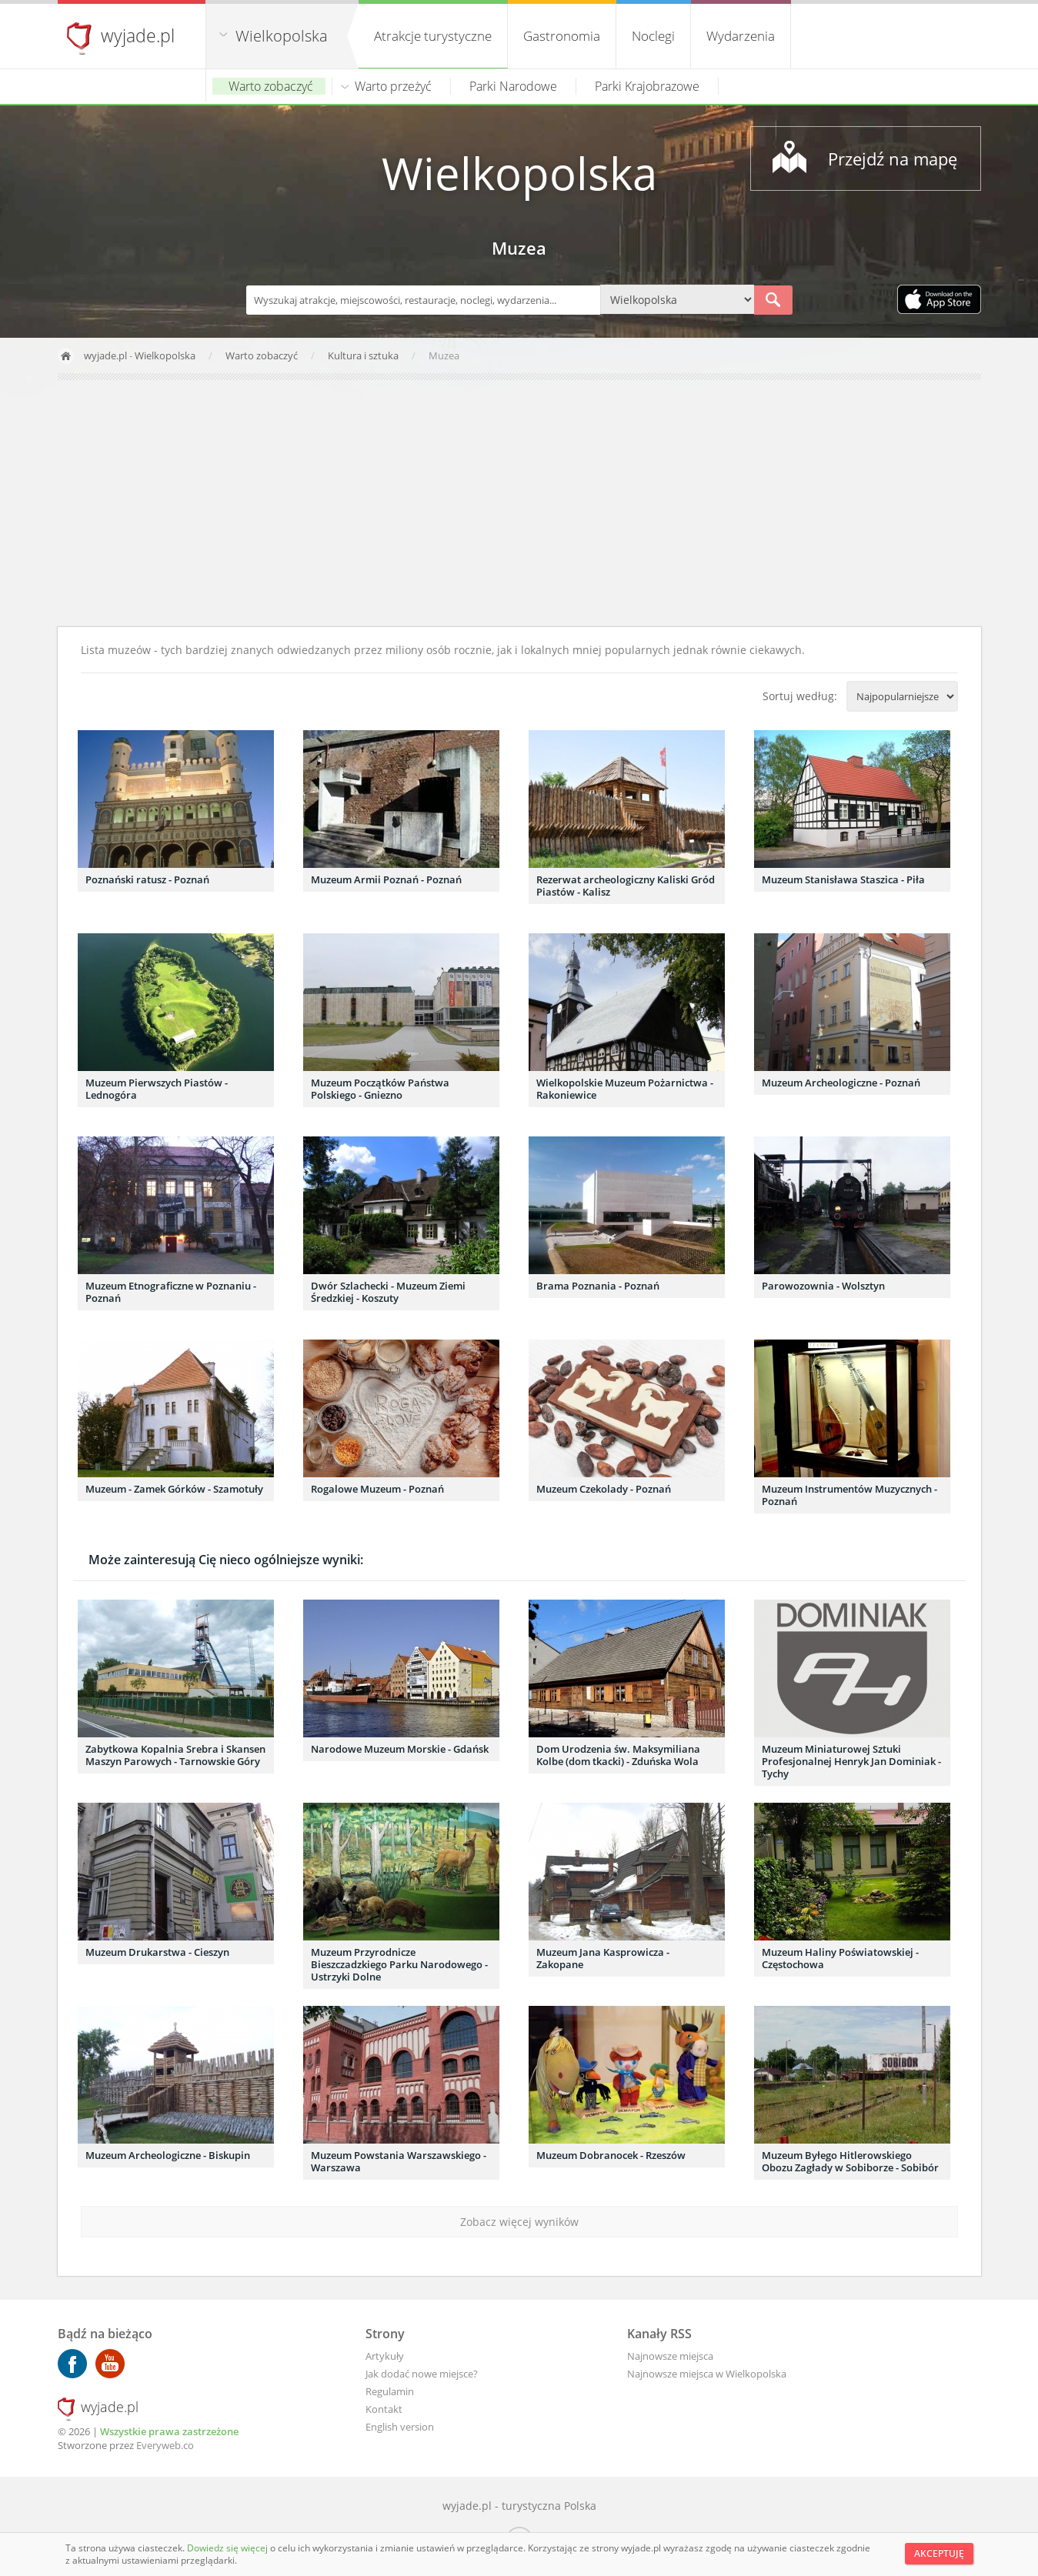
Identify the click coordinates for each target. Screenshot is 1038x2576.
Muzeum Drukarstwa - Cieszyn (157, 1952)
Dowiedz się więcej (228, 2547)
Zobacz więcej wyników (519, 2221)
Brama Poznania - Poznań (597, 1286)
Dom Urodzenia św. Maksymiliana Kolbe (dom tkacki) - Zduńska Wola (618, 1755)
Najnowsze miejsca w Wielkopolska (706, 2374)
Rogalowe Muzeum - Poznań (377, 1489)
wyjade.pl (138, 35)
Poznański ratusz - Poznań (147, 879)
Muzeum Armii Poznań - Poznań (386, 879)
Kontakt (383, 2409)
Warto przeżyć (393, 86)
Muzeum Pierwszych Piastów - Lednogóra (156, 1088)
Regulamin (389, 2391)
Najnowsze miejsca (670, 2356)
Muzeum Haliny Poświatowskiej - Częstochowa (840, 1958)
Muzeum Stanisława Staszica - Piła (843, 879)
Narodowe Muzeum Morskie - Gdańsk (400, 1749)
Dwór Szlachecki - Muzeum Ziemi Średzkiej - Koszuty (388, 1292)
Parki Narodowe (513, 86)
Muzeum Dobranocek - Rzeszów (611, 2155)
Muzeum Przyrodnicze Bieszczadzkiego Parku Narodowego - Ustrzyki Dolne (399, 1964)
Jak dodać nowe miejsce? (421, 2374)
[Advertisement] (519, 503)
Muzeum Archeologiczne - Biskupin (167, 2155)
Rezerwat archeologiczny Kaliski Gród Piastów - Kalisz (625, 885)
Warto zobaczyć (271, 86)
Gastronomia (561, 36)
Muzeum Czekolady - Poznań (603, 1489)
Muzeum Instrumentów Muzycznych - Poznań (849, 1495)
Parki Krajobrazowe (647, 86)
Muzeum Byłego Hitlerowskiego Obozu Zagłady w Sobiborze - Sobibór (850, 2161)
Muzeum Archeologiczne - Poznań (841, 1082)
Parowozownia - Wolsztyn (823, 1286)
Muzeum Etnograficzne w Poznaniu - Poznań (170, 1292)
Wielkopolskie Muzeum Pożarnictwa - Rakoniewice (624, 1088)
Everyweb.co (165, 2445)
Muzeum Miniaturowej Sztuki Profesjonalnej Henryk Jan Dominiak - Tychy (851, 1761)
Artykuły (384, 2356)
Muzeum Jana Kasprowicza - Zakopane (602, 1958)
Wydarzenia (740, 36)
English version (399, 2427)
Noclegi (653, 36)
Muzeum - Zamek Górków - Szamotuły (174, 1489)
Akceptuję (939, 2553)
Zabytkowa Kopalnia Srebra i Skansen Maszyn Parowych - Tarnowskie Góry (175, 1755)
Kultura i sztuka (364, 355)
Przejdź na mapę (892, 158)
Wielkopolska (281, 35)
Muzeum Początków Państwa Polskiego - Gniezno (380, 1088)
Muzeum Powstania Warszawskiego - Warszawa (398, 2161)
